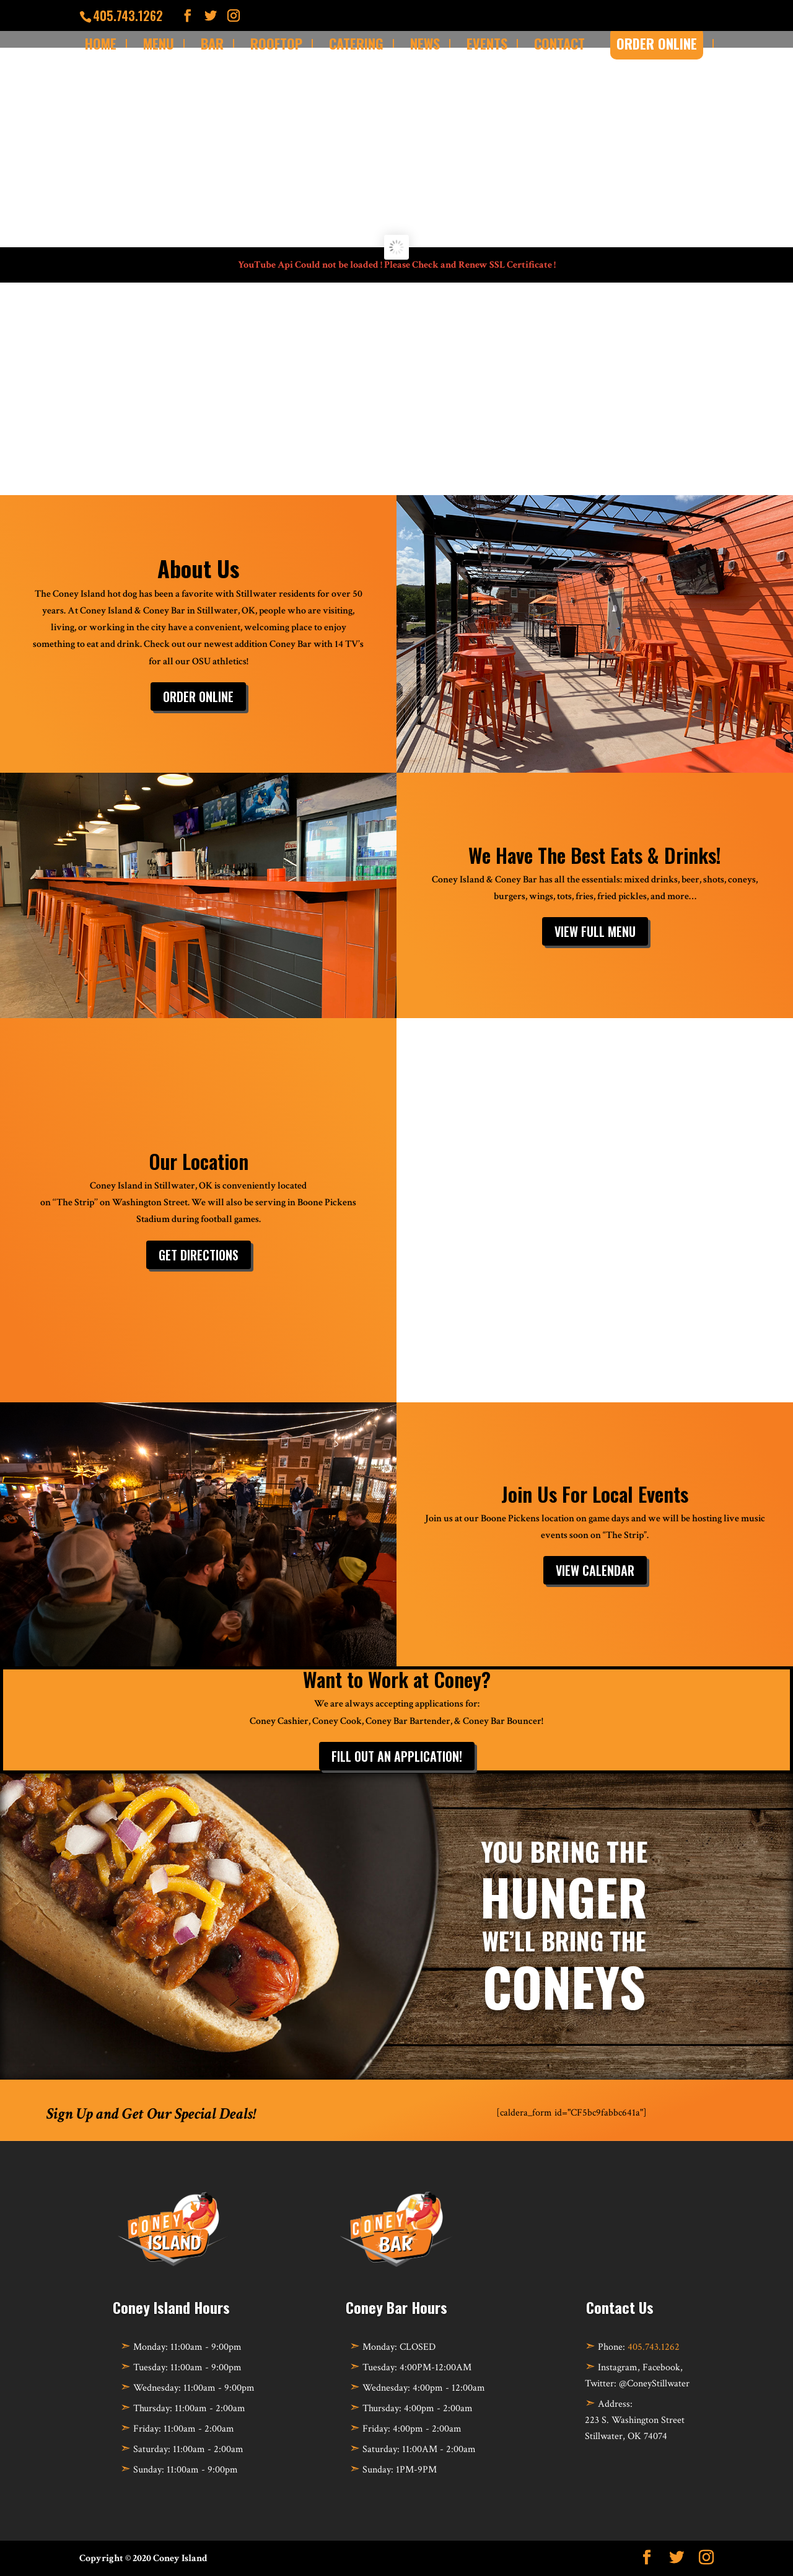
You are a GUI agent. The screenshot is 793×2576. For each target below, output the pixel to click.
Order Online (198, 696)
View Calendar (595, 1570)
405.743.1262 (654, 2347)
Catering (356, 43)
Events (487, 43)
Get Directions (199, 1255)
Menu (158, 43)
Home (100, 43)
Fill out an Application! (396, 1756)
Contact (559, 43)
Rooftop (276, 43)
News (425, 43)
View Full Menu (595, 931)
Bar (212, 43)
